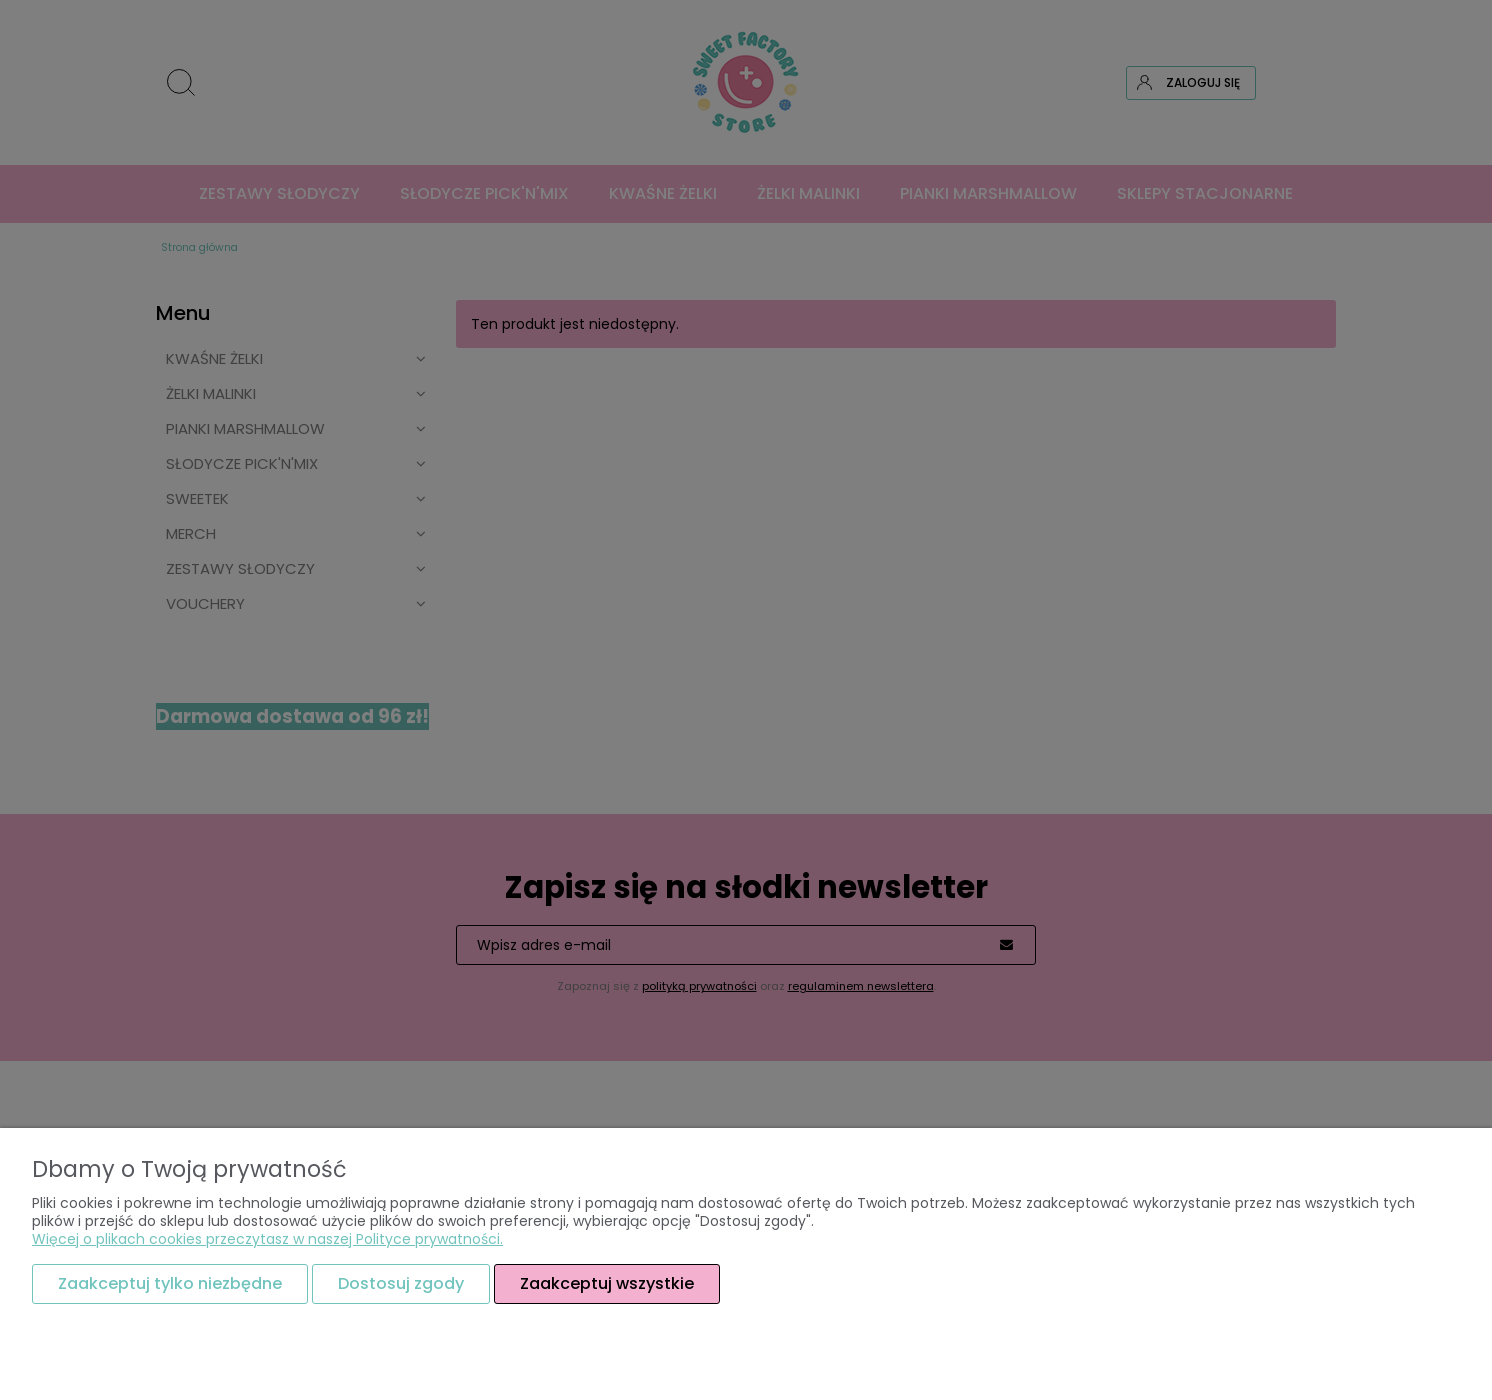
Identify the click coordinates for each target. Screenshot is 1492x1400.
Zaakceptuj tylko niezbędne (170, 1283)
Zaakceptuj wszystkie (607, 1283)
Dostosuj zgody (401, 1283)
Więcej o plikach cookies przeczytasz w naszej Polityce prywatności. (267, 1239)
